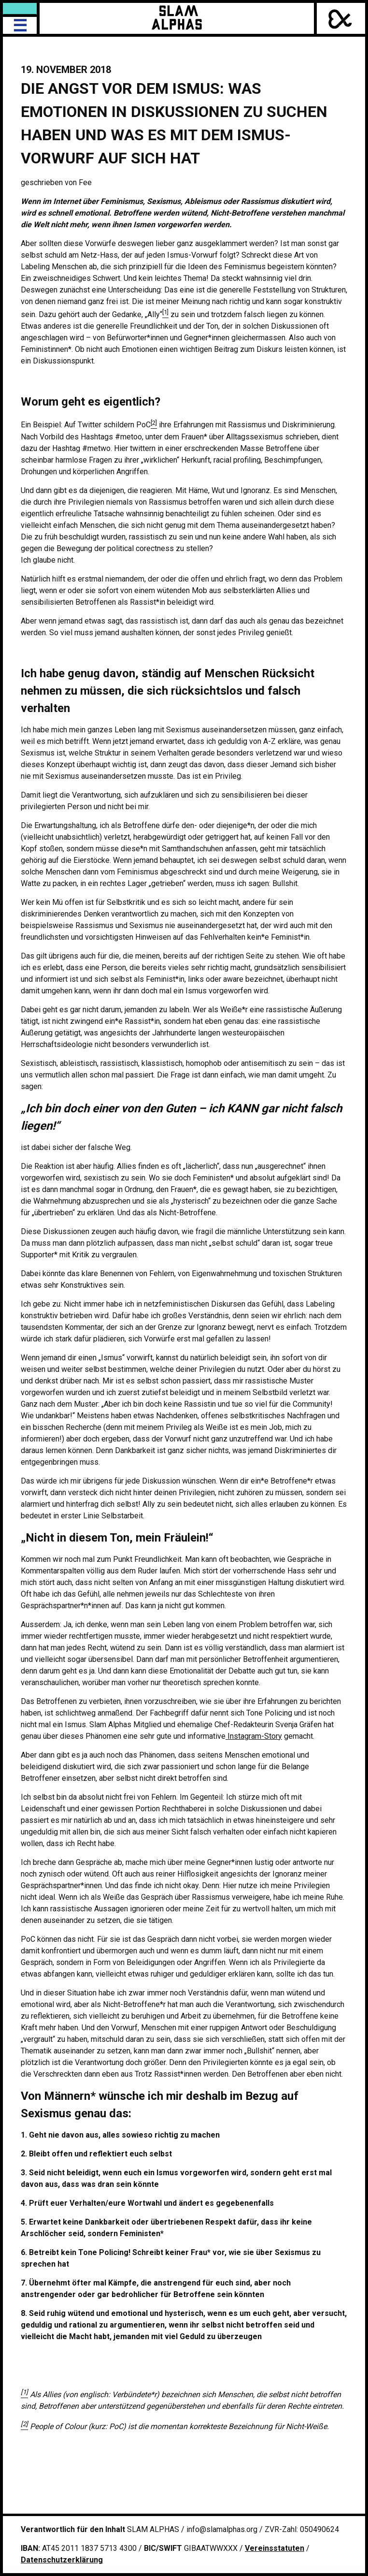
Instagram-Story (254, 1736)
